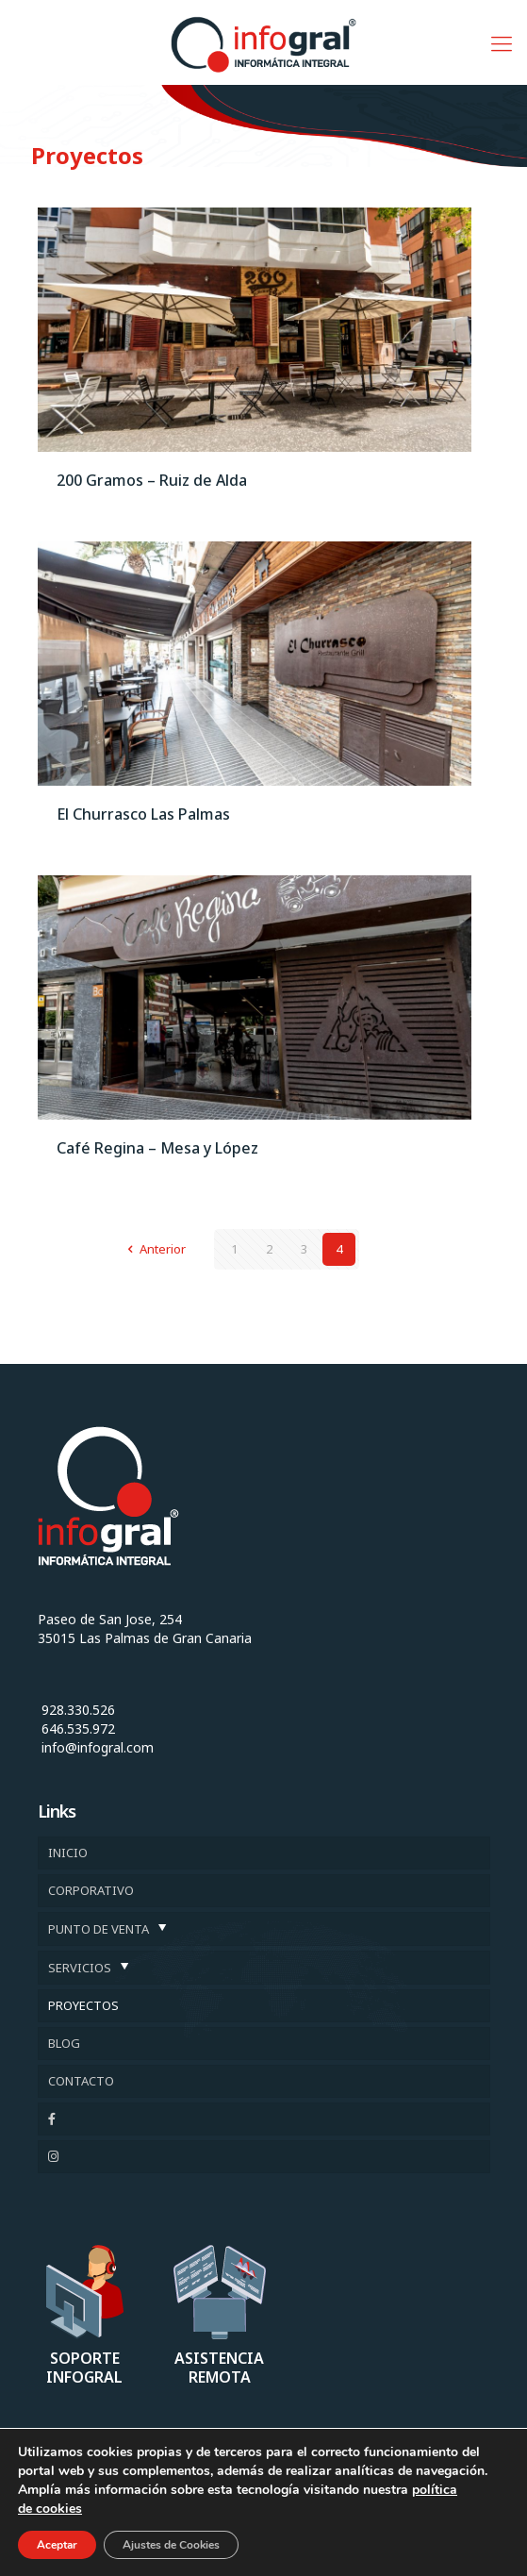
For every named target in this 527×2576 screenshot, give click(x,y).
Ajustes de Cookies (171, 2544)
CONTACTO (81, 2080)
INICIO (68, 1852)
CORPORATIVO (91, 1890)
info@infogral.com (97, 1747)
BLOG (64, 2043)
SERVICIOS (79, 1967)
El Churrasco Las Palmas (143, 814)
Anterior (153, 1248)
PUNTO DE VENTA (98, 1928)
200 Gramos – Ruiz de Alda (152, 480)
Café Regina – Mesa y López (157, 1148)
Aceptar (57, 2544)
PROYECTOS (83, 2005)
